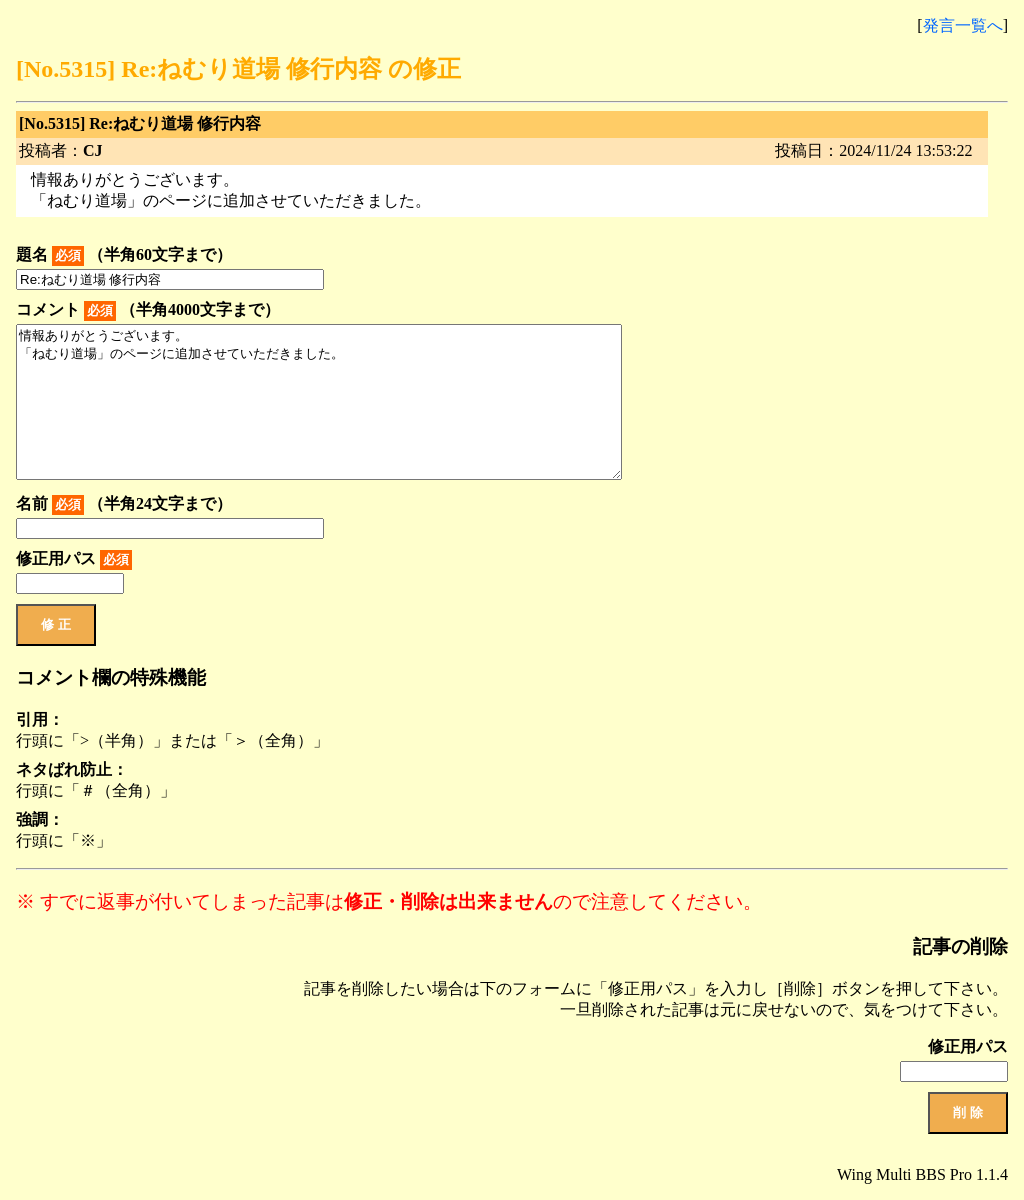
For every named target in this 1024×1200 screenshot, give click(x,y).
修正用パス (74, 560)
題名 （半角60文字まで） (124, 256)
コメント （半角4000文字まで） (148, 311)
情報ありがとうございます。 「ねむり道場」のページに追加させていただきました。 (319, 402)
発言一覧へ (963, 25)
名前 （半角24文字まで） (124, 505)
